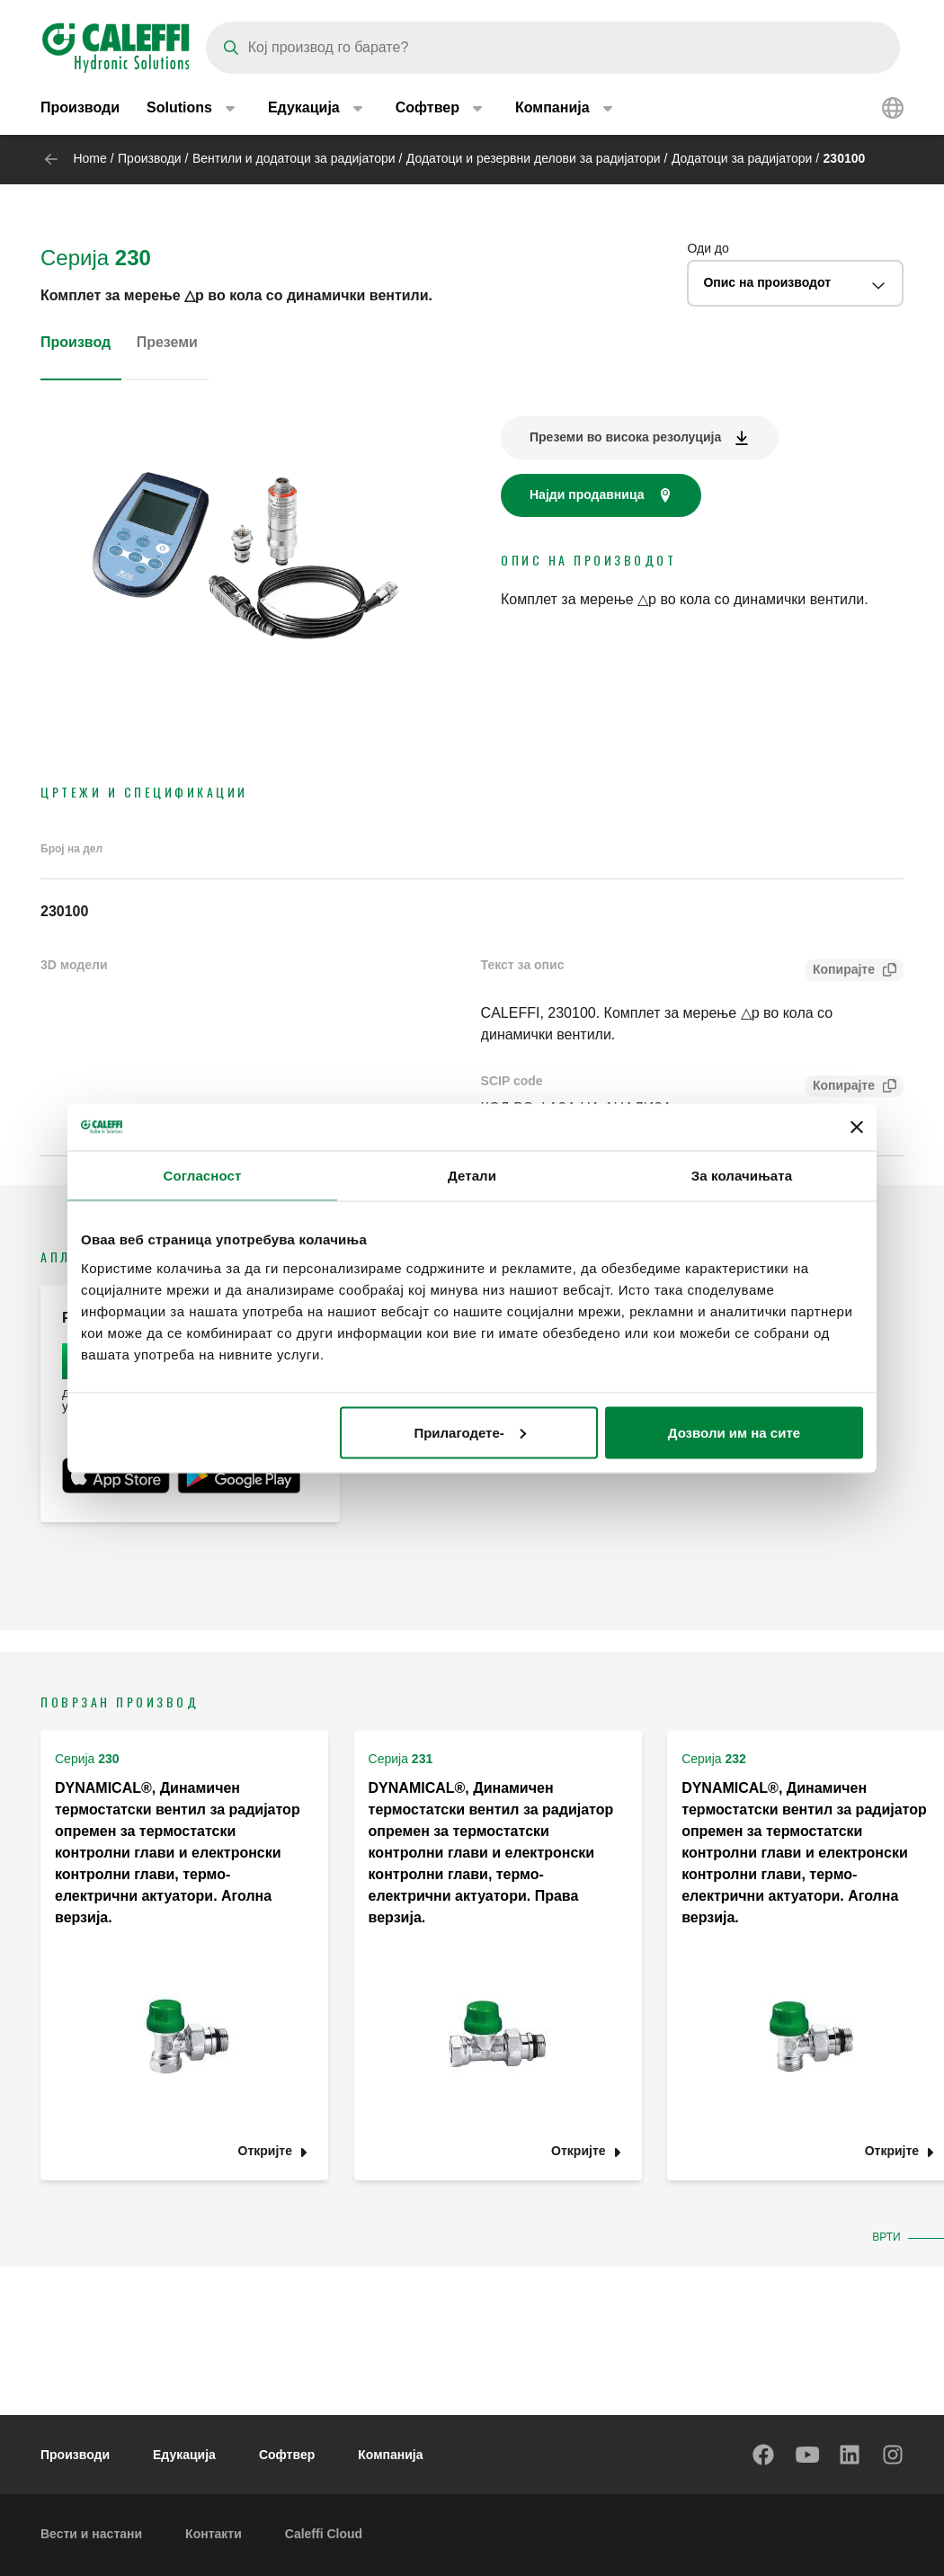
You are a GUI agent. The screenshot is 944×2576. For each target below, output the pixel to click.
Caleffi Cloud (323, 2534)
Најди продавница (587, 494)
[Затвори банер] (856, 1126)
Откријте (265, 2151)
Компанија (390, 2454)
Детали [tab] (472, 1175)
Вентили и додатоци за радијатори (294, 158)
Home (89, 158)
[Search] (553, 48)
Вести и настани (91, 2534)
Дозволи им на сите (734, 1432)
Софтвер (287, 2454)
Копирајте (840, 971)
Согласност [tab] (203, 1175)
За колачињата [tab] (741, 1175)
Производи (80, 107)
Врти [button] (888, 2237)
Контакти (213, 2534)
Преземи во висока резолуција (625, 437)
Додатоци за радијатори (742, 158)
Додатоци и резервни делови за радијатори (533, 158)
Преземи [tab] (167, 342)
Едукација (184, 2454)
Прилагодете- (469, 1432)
